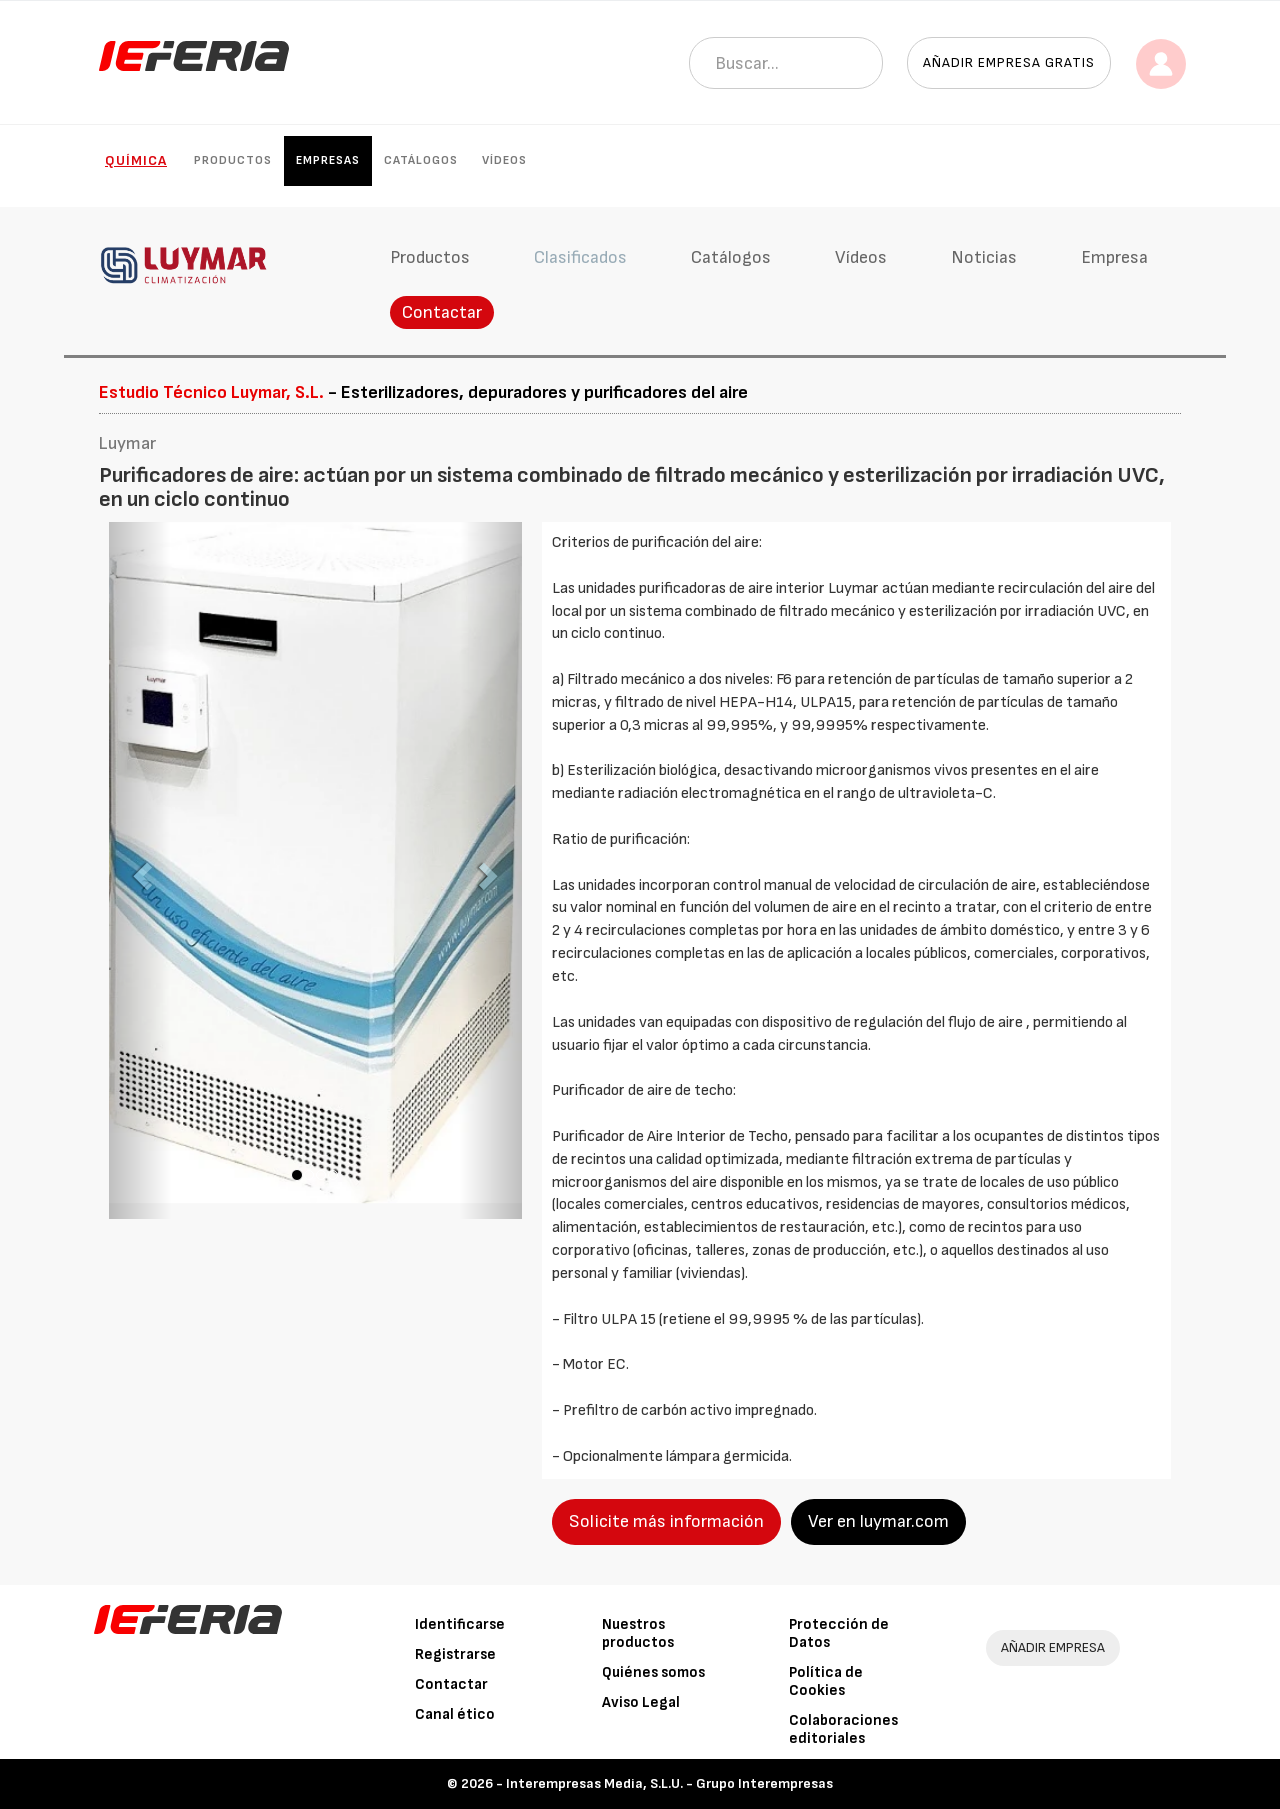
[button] (140, 870)
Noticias (984, 257)
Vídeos (504, 160)
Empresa (1114, 257)
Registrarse (455, 1654)
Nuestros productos (638, 1633)
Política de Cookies (826, 1681)
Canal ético (455, 1714)
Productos (233, 160)
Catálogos (421, 160)
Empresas (328, 160)
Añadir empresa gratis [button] (1009, 62)
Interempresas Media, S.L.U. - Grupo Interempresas (669, 1783)
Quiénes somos (653, 1672)
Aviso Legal (641, 1702)
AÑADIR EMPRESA (1053, 1647)
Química (136, 160)
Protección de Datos (839, 1633)
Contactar (442, 312)
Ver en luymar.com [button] (878, 1521)
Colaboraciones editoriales (843, 1729)
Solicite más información (666, 1521)
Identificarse (460, 1624)
